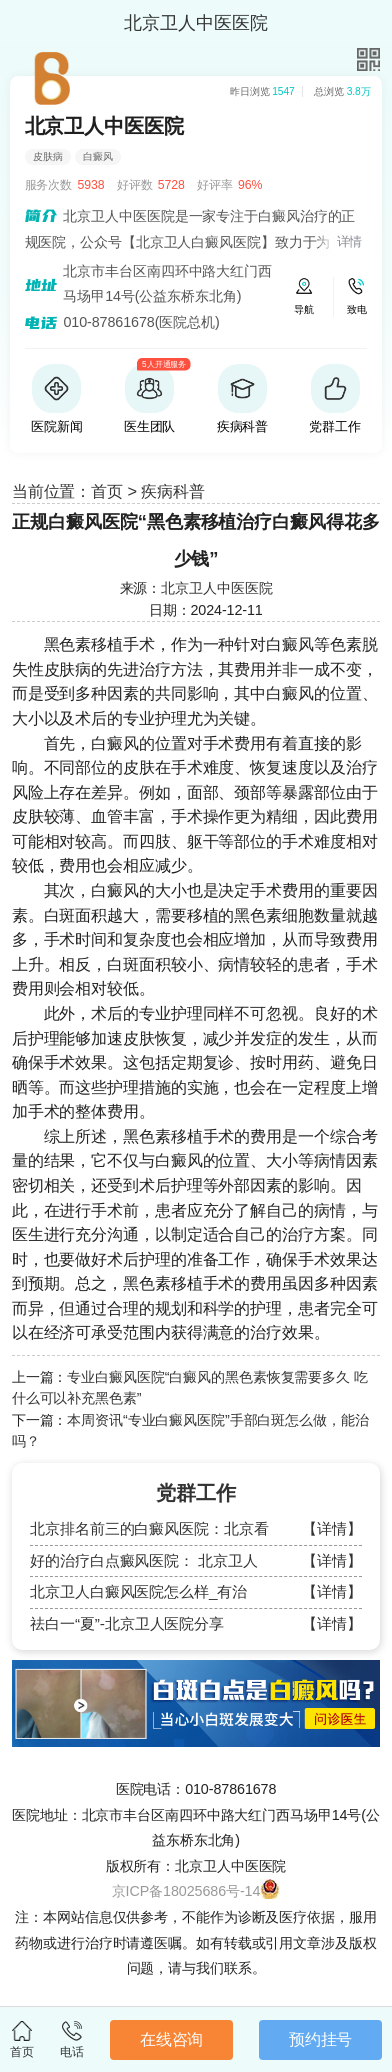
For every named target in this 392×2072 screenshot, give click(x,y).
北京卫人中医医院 (216, 588)
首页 (107, 491)
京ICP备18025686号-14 (186, 1891)
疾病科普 (173, 491)
